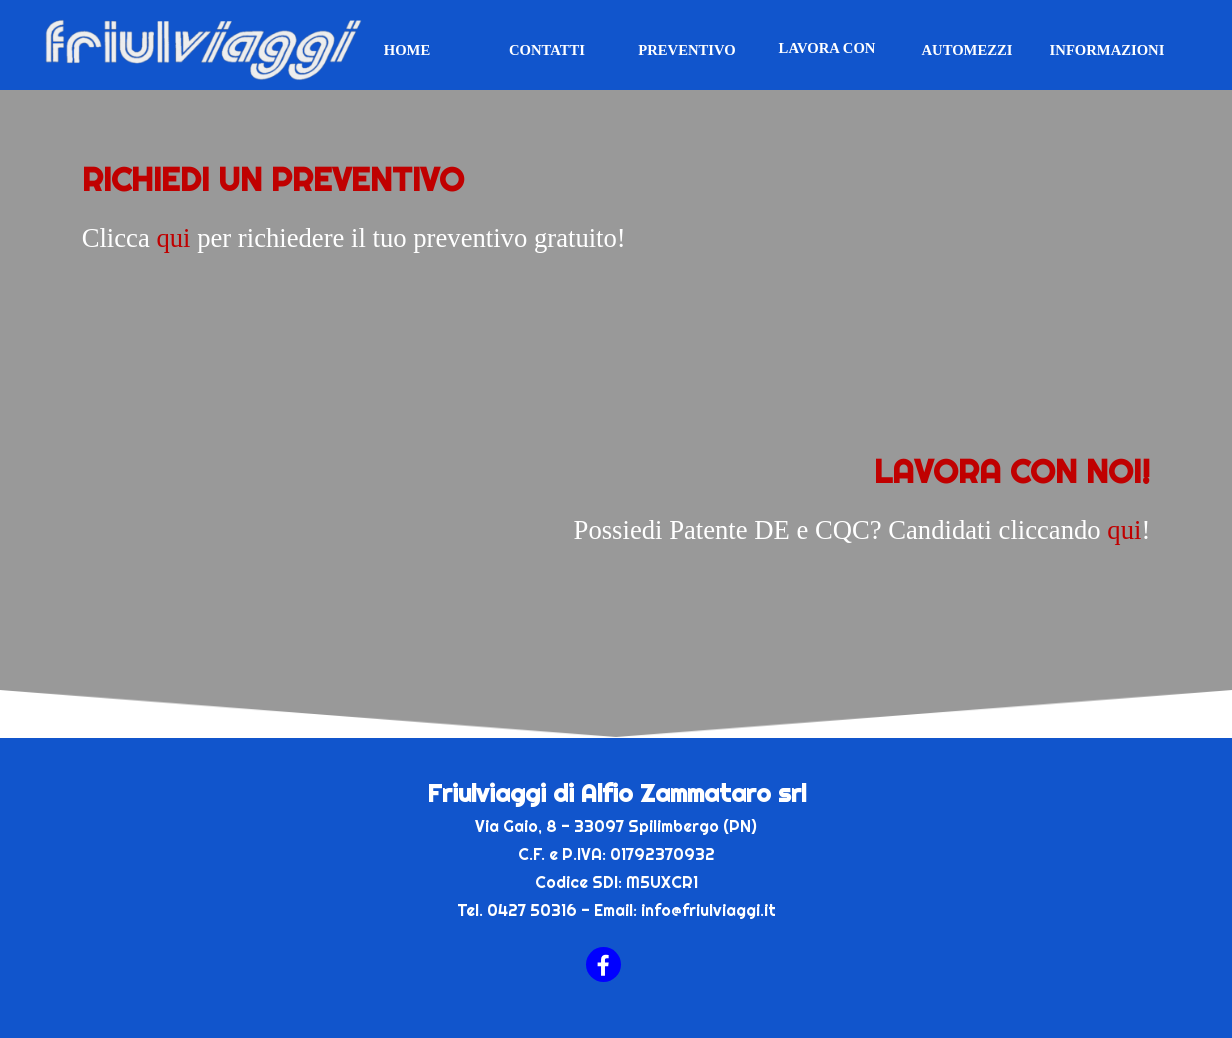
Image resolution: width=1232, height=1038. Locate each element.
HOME (407, 50)
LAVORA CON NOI (827, 56)
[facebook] (603, 964)
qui (173, 238)
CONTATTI (547, 50)
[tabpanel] (616, 248)
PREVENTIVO (686, 50)
